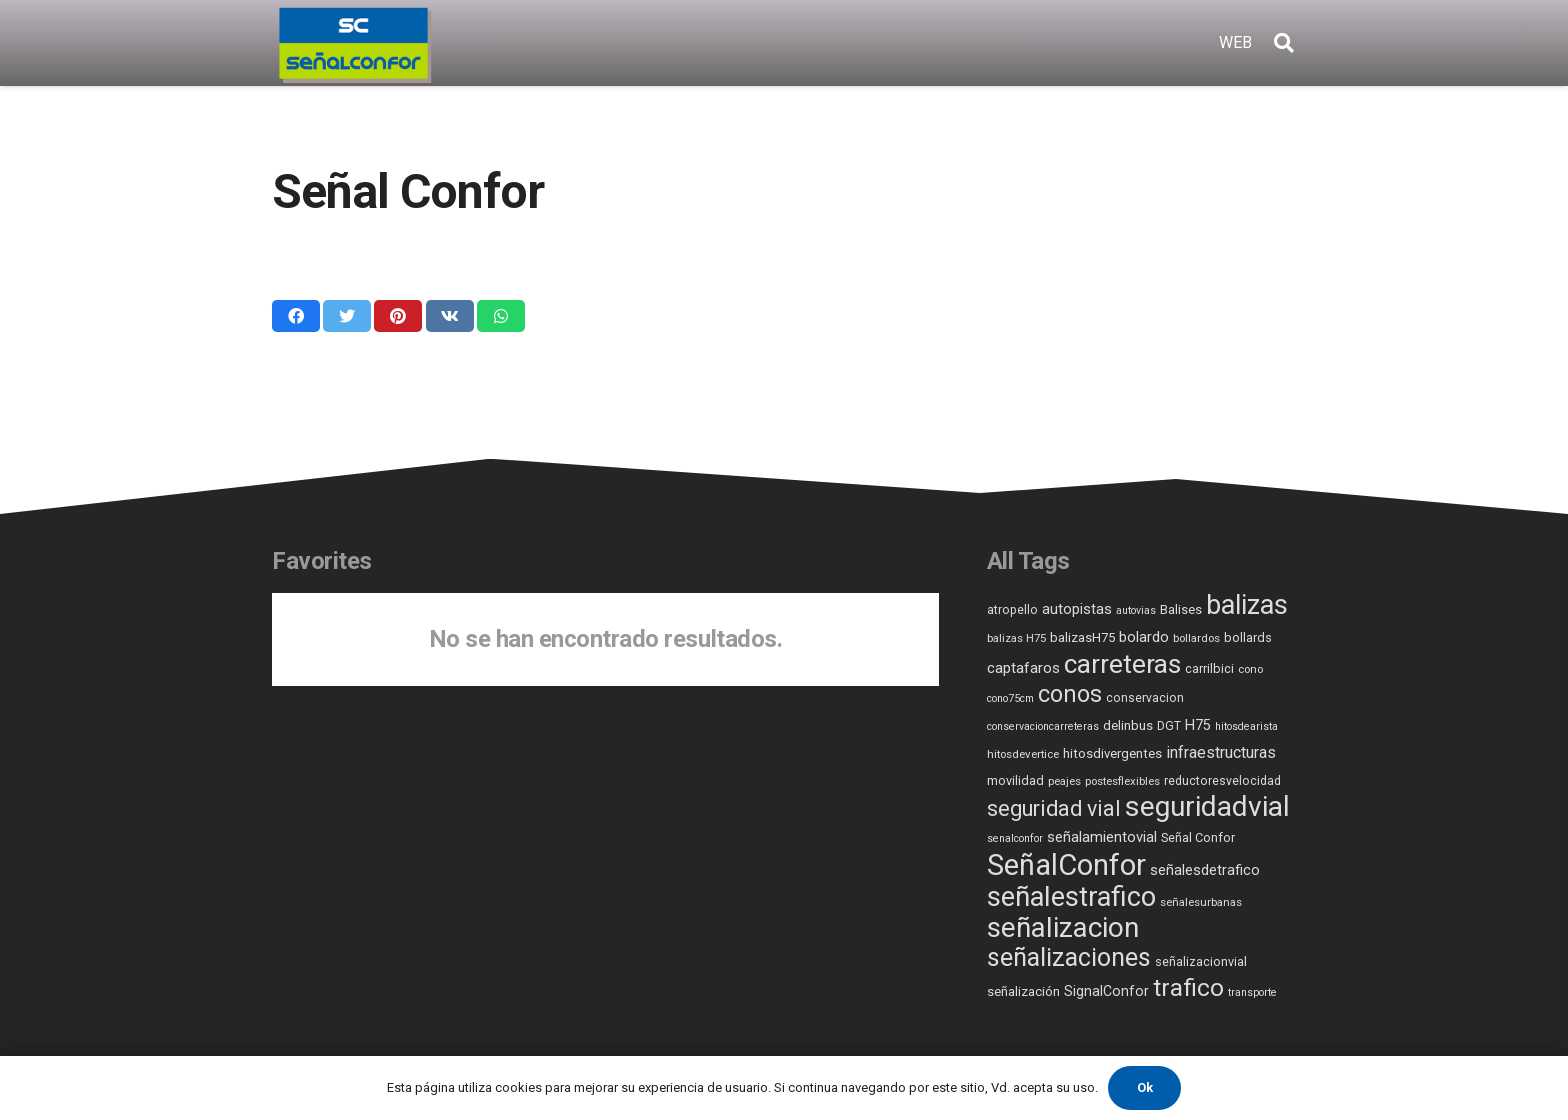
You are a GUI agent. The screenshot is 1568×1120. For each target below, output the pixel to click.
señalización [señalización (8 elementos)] (1023, 991)
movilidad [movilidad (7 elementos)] (1015, 780)
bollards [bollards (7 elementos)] (1248, 637)
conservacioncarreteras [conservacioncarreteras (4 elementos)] (1043, 726)
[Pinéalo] (398, 316)
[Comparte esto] (296, 316)
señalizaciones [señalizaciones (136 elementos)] (1069, 957)
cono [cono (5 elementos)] (1250, 669)
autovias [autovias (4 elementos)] (1136, 610)
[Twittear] (347, 316)
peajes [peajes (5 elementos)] (1064, 781)
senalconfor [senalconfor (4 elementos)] (1015, 838)
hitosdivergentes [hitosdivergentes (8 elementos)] (1112, 753)
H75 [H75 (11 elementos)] (1198, 725)
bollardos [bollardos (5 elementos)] (1196, 638)
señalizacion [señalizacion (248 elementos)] (1063, 927)
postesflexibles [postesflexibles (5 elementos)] (1122, 781)
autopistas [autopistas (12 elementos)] (1077, 609)
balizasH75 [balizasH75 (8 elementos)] (1082, 637)
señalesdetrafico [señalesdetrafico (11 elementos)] (1205, 870)
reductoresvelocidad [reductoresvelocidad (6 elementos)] (1222, 781)
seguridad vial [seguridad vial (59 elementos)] (1054, 808)
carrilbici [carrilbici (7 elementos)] (1209, 668)
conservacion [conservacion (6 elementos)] (1145, 698)
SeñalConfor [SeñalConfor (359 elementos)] (1066, 865)
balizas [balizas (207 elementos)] (1247, 605)
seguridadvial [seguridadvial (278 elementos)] (1207, 806)
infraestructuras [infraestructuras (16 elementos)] (1221, 752)
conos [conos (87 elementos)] (1070, 694)
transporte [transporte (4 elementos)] (1252, 992)
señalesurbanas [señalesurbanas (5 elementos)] (1201, 902)
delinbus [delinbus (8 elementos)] (1128, 725)
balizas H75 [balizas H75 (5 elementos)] (1016, 638)
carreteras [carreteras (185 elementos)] (1122, 663)
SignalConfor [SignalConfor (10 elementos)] (1106, 991)
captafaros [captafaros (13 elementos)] (1023, 668)
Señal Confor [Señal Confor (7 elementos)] (1198, 837)
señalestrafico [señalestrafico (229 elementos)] (1071, 897)
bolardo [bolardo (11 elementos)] (1144, 637)
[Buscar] (1284, 43)
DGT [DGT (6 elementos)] (1169, 726)
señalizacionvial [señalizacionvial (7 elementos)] (1201, 961)
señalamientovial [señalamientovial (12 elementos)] (1102, 837)
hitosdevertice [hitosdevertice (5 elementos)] (1023, 754)
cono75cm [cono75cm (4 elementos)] (1010, 698)
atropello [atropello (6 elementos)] (1012, 610)
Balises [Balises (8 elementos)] (1181, 609)
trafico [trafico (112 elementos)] (1188, 988)
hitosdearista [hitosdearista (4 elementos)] (1246, 726)
